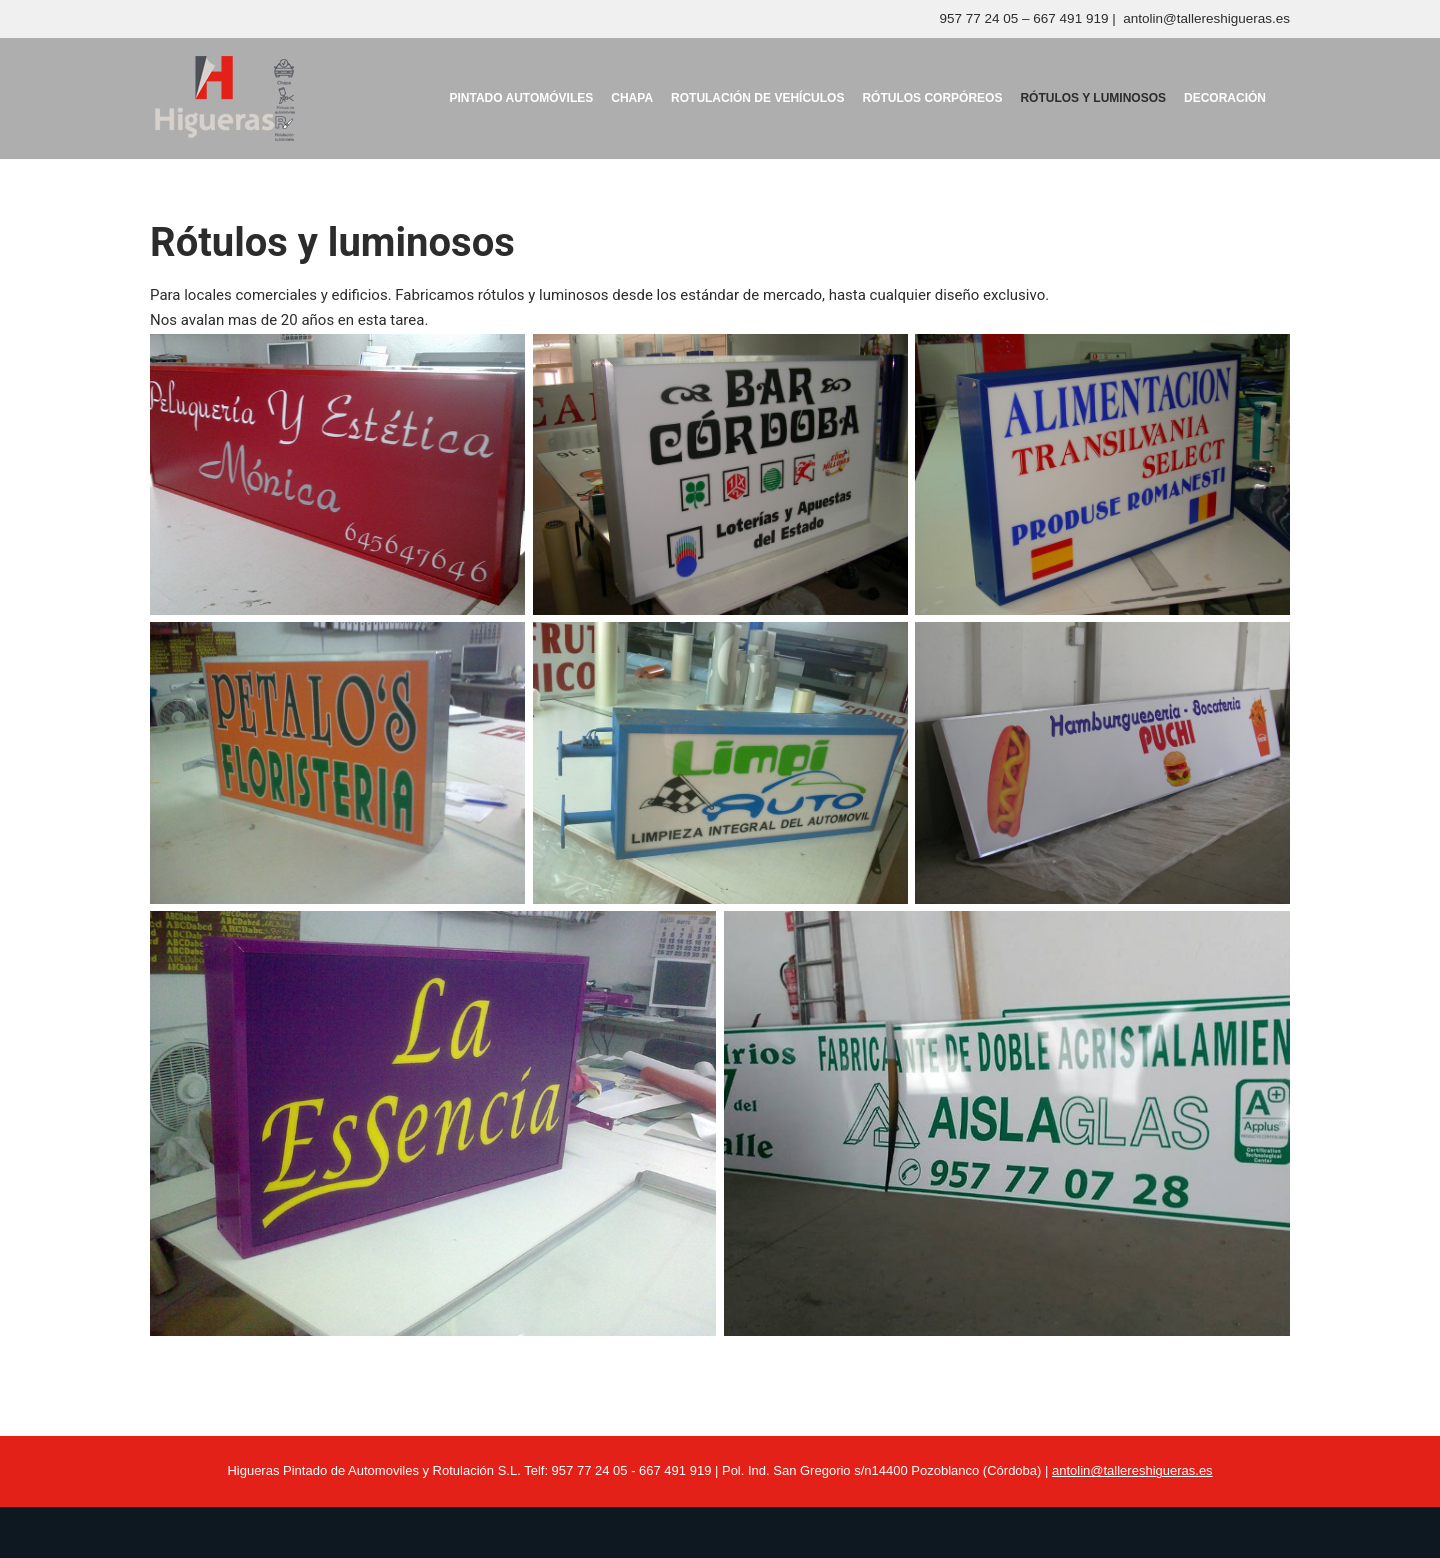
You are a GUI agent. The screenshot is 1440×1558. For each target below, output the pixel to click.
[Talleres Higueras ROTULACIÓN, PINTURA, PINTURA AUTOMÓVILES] (224, 98)
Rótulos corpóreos (932, 98)
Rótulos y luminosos (1093, 98)
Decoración (1225, 98)
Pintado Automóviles (521, 98)
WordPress (379, 1532)
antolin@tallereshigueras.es (1206, 18)
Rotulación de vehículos (757, 98)
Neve (168, 1532)
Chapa (632, 98)
